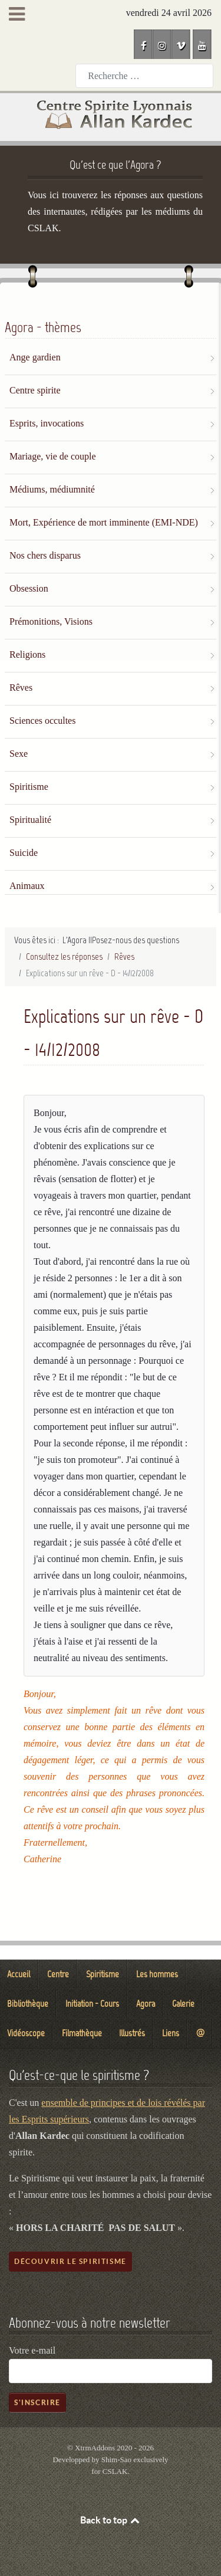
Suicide (23, 853)
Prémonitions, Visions (51, 621)
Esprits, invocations (46, 423)
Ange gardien (35, 357)
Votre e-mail (32, 2350)
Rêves (20, 687)
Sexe (18, 754)
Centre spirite (35, 390)
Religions (27, 654)
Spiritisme (28, 787)
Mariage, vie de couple (52, 456)
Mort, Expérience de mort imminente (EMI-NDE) (103, 522)
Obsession (28, 588)
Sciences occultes (42, 721)
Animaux (27, 886)
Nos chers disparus (45, 555)
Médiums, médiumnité (52, 489)
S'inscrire (37, 2402)
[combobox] (144, 76)
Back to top (110, 2520)
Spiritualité (30, 820)
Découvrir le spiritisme (70, 2261)
